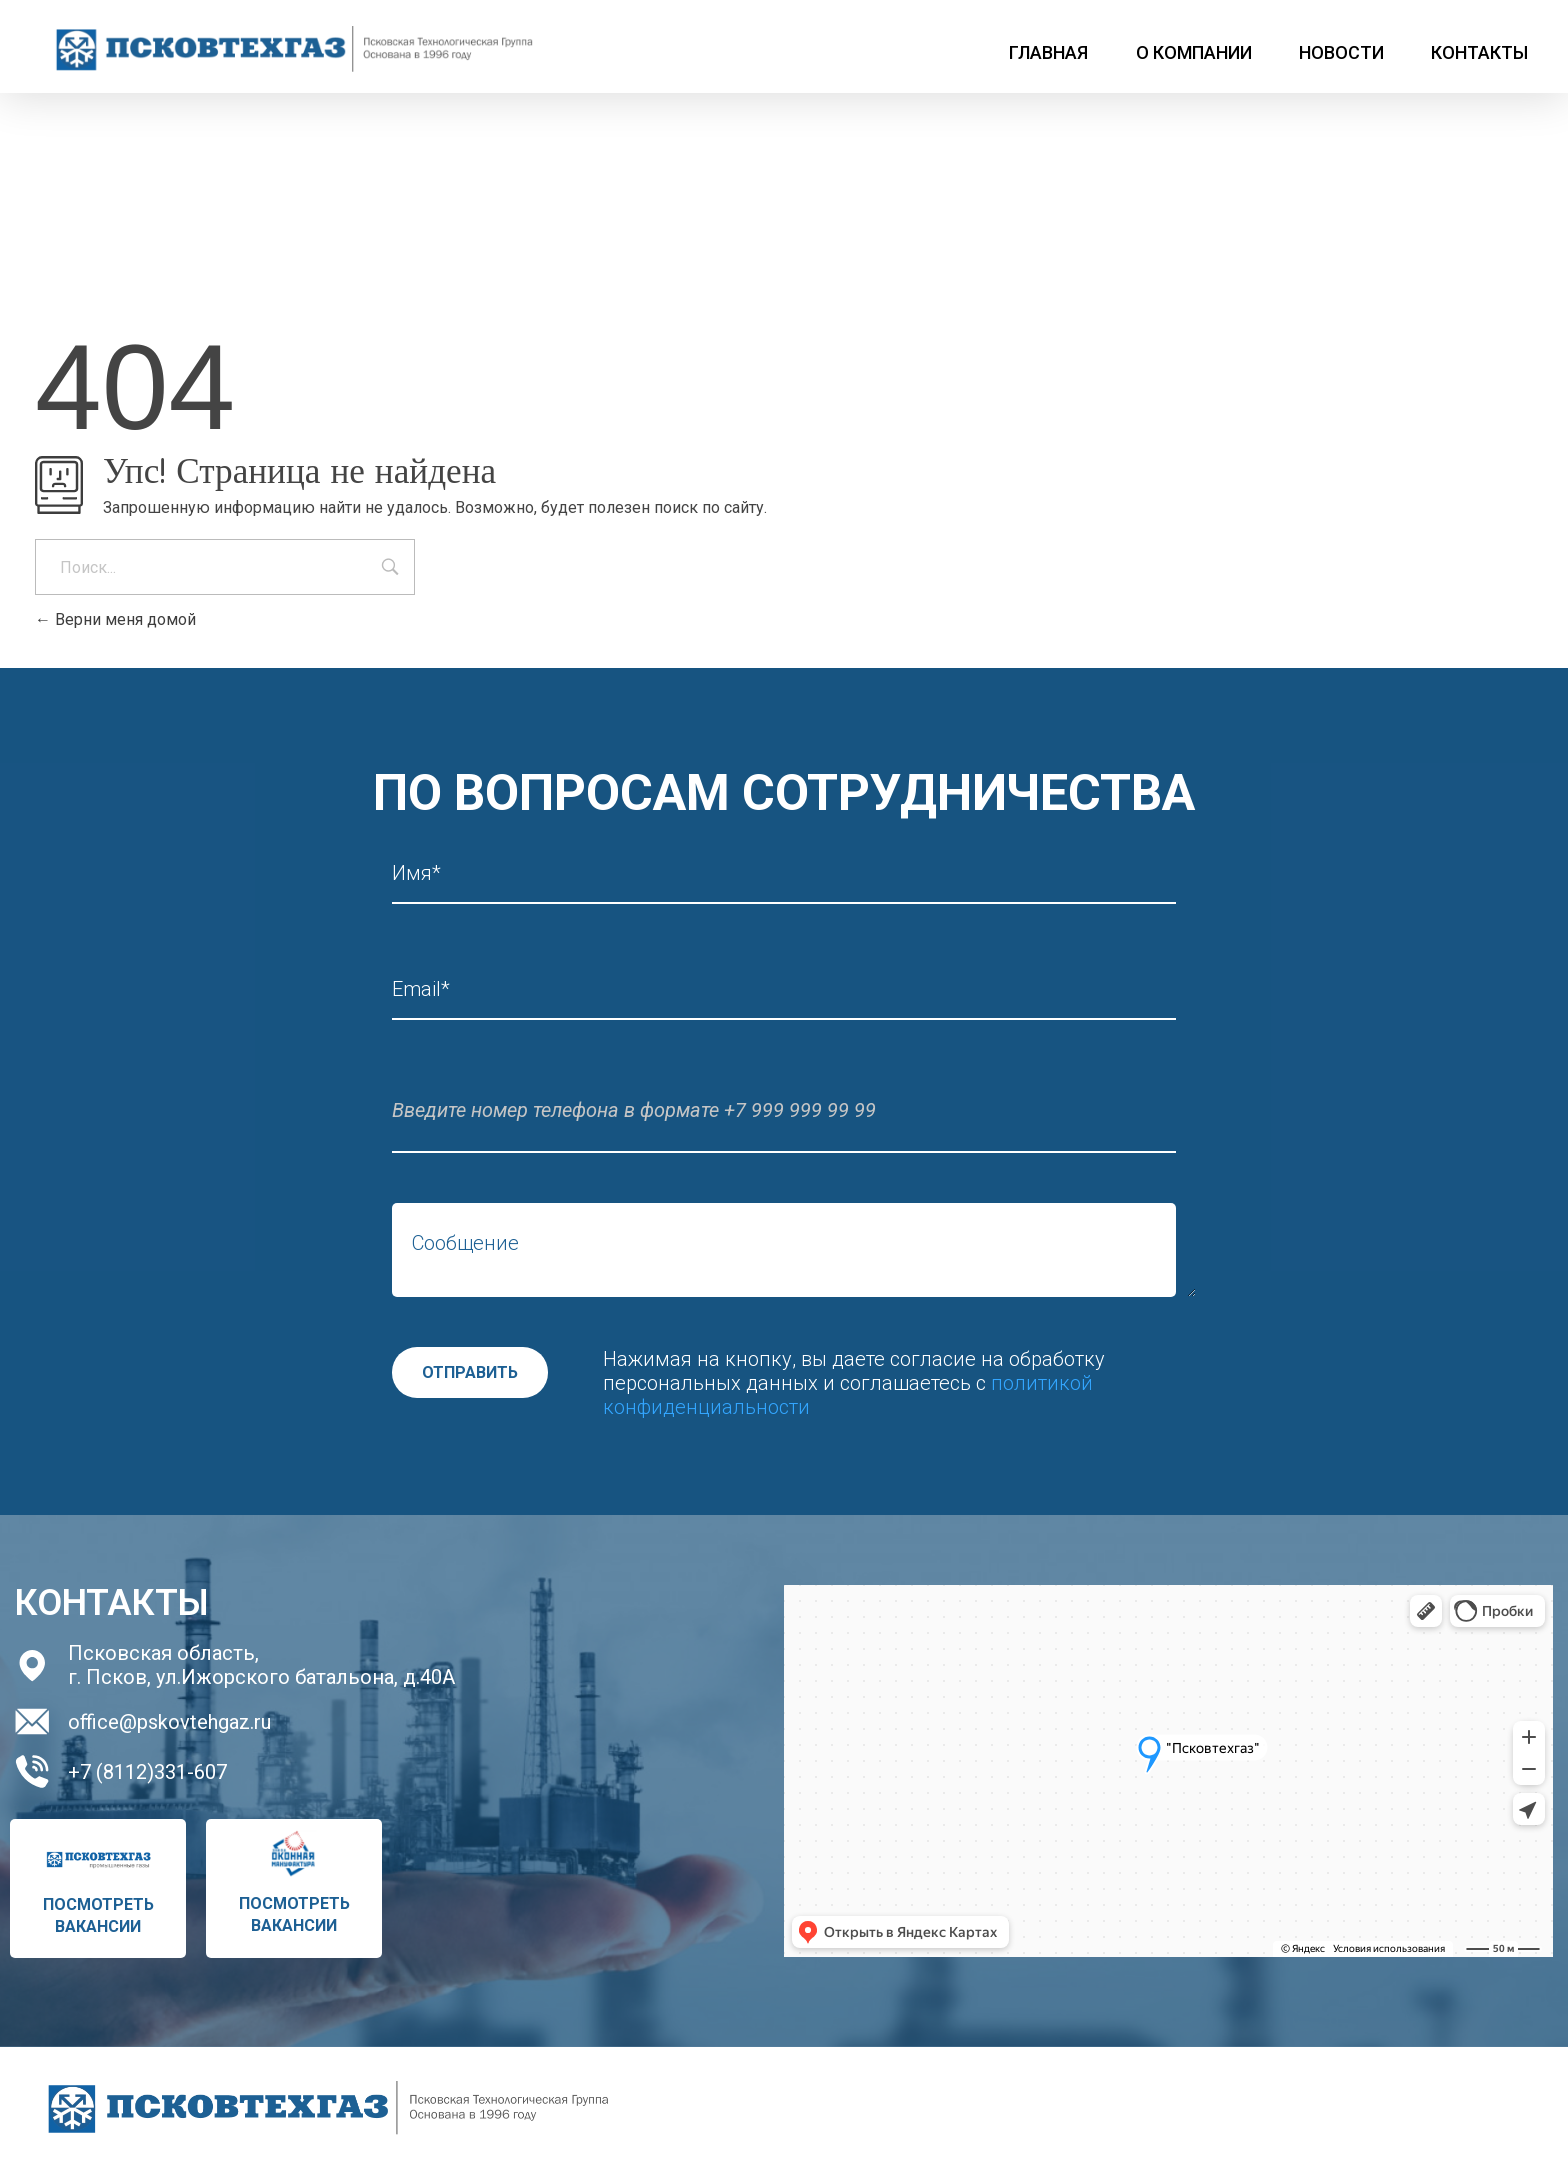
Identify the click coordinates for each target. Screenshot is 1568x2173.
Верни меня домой (115, 619)
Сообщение (465, 1243)
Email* (421, 989)
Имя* (416, 873)
